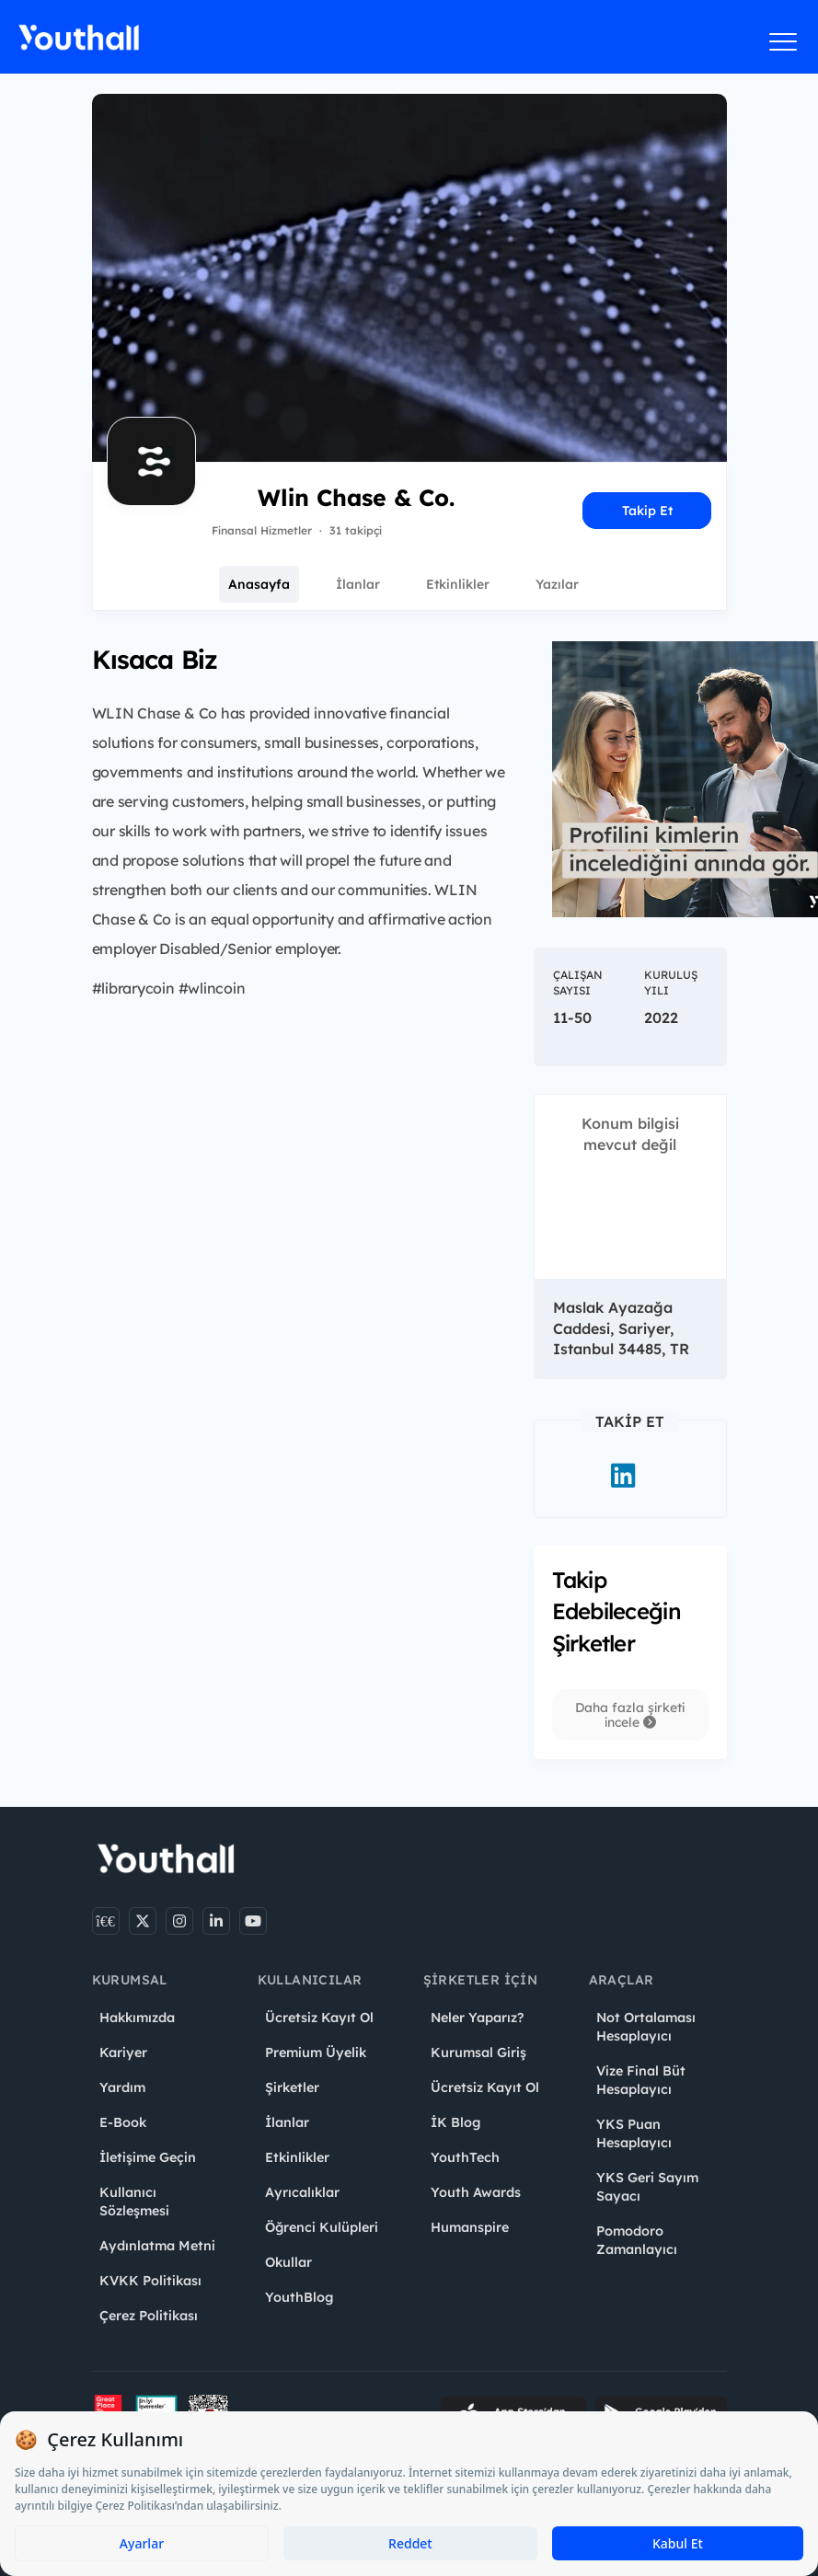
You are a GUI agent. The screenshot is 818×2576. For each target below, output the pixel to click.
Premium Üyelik (315, 2052)
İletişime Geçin (147, 2157)
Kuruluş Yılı (670, 982)
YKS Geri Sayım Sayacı (647, 2186)
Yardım (122, 2087)
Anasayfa (259, 584)
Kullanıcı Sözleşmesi (134, 2201)
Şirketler (292, 2087)
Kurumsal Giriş (478, 2052)
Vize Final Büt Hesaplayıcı (641, 2080)
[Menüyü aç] (783, 41)
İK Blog (455, 2122)
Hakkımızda (137, 2017)
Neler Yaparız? (477, 2017)
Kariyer (123, 2052)
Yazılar (557, 584)
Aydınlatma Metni (157, 2245)
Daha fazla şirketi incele (630, 1715)
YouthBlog (299, 2297)
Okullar (288, 2262)
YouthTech (465, 2157)
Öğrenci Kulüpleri (321, 2227)
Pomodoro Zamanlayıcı (636, 2240)
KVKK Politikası (150, 2280)
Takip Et (647, 510)
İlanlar (358, 584)
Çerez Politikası (148, 2315)
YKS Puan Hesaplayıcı (634, 2133)
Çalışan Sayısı (578, 982)
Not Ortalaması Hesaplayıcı (646, 2026)
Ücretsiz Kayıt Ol (319, 2017)
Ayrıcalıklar (302, 2192)
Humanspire (470, 2227)
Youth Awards (476, 2192)
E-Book (122, 2122)
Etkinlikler (458, 584)
